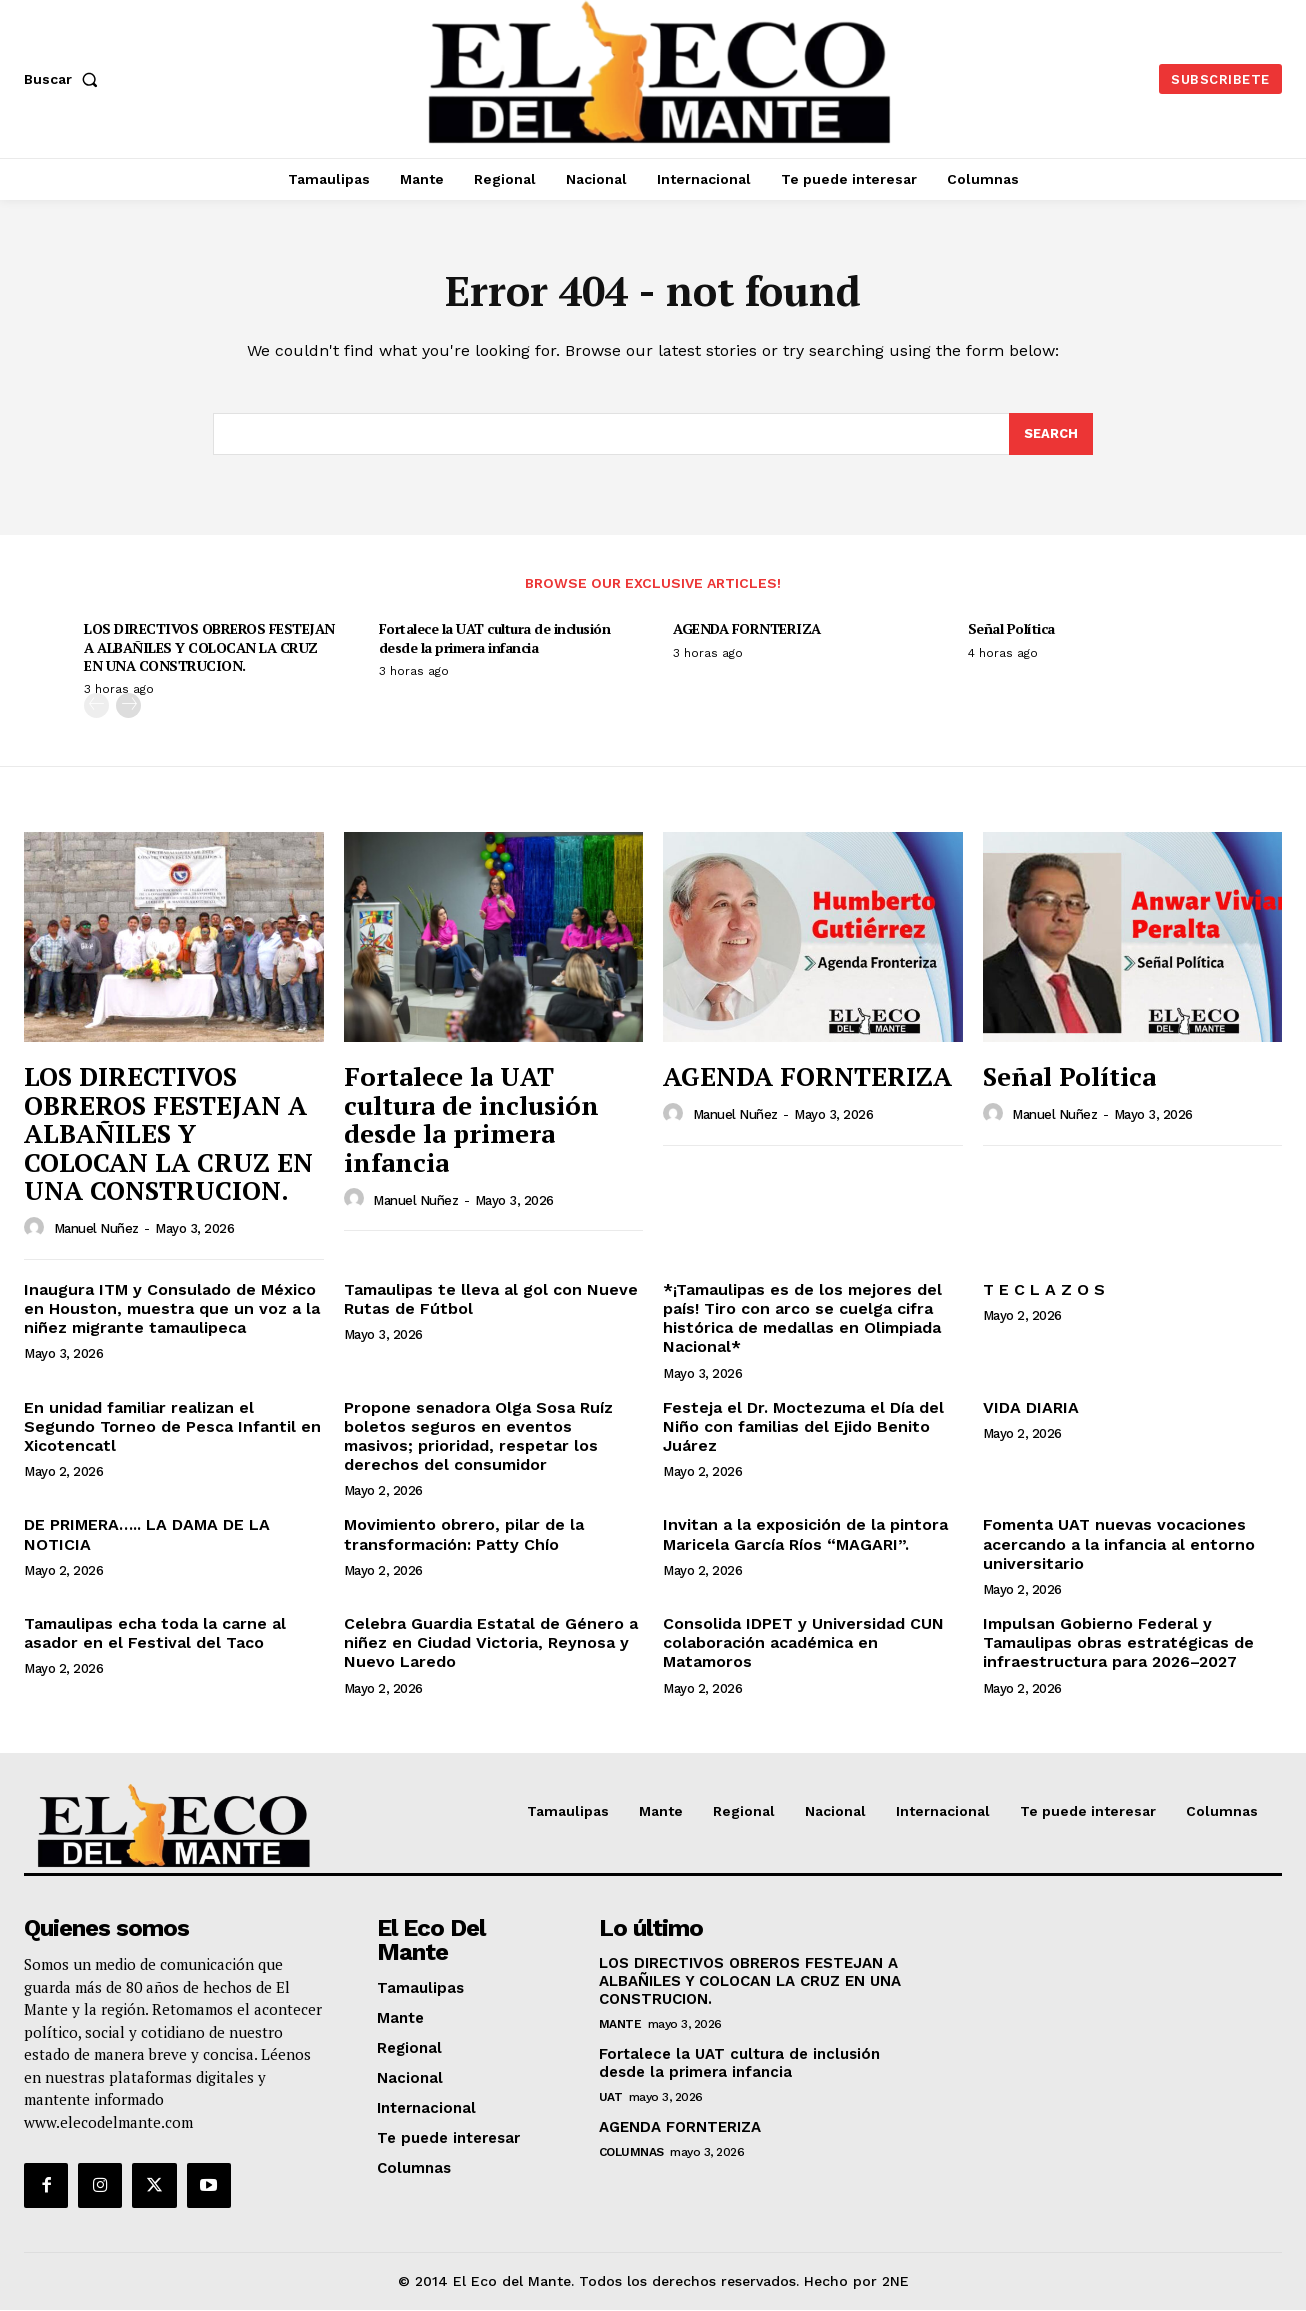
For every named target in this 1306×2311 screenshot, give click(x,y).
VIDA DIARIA (1031, 1408)
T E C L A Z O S (1044, 1290)
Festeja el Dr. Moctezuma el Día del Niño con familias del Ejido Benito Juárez (803, 1427)
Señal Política (1011, 629)
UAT (611, 2098)
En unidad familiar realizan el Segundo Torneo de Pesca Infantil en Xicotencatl (172, 1427)
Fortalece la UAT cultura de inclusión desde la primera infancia (495, 638)
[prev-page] (96, 705)
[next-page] (128, 705)
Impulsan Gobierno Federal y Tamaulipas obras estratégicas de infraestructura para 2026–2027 (1118, 1643)
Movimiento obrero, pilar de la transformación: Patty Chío (464, 1535)
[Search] (1051, 435)
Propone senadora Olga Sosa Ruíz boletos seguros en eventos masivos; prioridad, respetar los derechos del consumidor (478, 1437)
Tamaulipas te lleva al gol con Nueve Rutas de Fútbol (491, 1300)
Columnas (631, 2153)
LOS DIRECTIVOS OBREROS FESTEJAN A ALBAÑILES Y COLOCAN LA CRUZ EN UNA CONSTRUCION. (209, 647)
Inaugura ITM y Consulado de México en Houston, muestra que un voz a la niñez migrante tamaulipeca (172, 1309)
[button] (65, 79)
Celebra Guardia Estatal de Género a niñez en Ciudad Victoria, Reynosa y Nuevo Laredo (491, 1643)
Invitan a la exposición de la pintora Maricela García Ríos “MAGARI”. (805, 1535)
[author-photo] (37, 1229)
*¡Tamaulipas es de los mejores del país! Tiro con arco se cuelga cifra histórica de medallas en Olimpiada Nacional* (802, 1319)
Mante (620, 2025)
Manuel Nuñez (96, 1229)
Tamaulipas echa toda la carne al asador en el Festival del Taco (155, 1634)
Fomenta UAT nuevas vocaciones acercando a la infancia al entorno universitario (1119, 1544)
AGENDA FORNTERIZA (747, 629)
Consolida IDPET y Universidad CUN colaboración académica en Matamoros (803, 1643)
